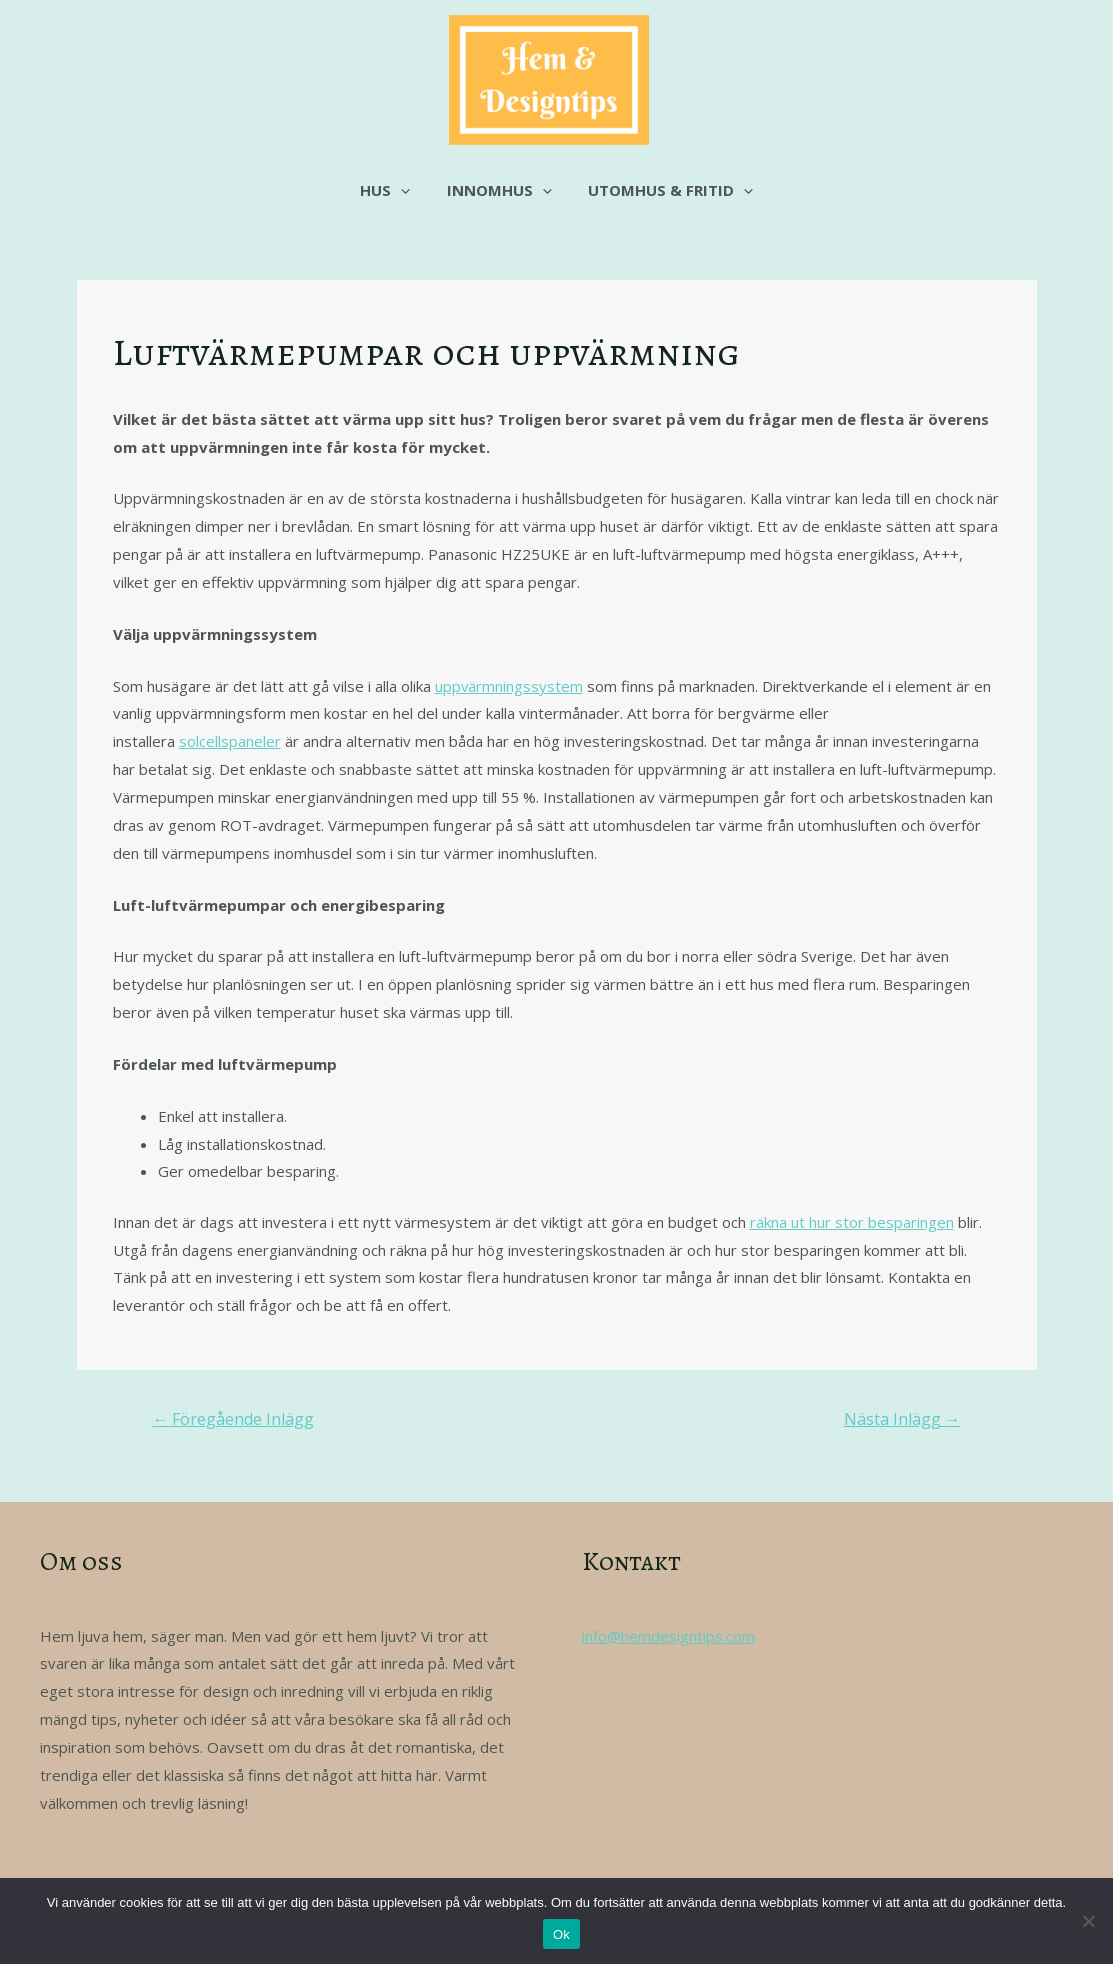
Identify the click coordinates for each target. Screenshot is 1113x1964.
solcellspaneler (230, 741)
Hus (392, 190)
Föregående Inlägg (233, 1419)
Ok (561, 1934)
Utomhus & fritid (664, 190)
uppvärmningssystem (509, 686)
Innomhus (499, 190)
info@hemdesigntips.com (668, 1636)
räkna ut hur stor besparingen (852, 1222)
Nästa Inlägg (902, 1419)
